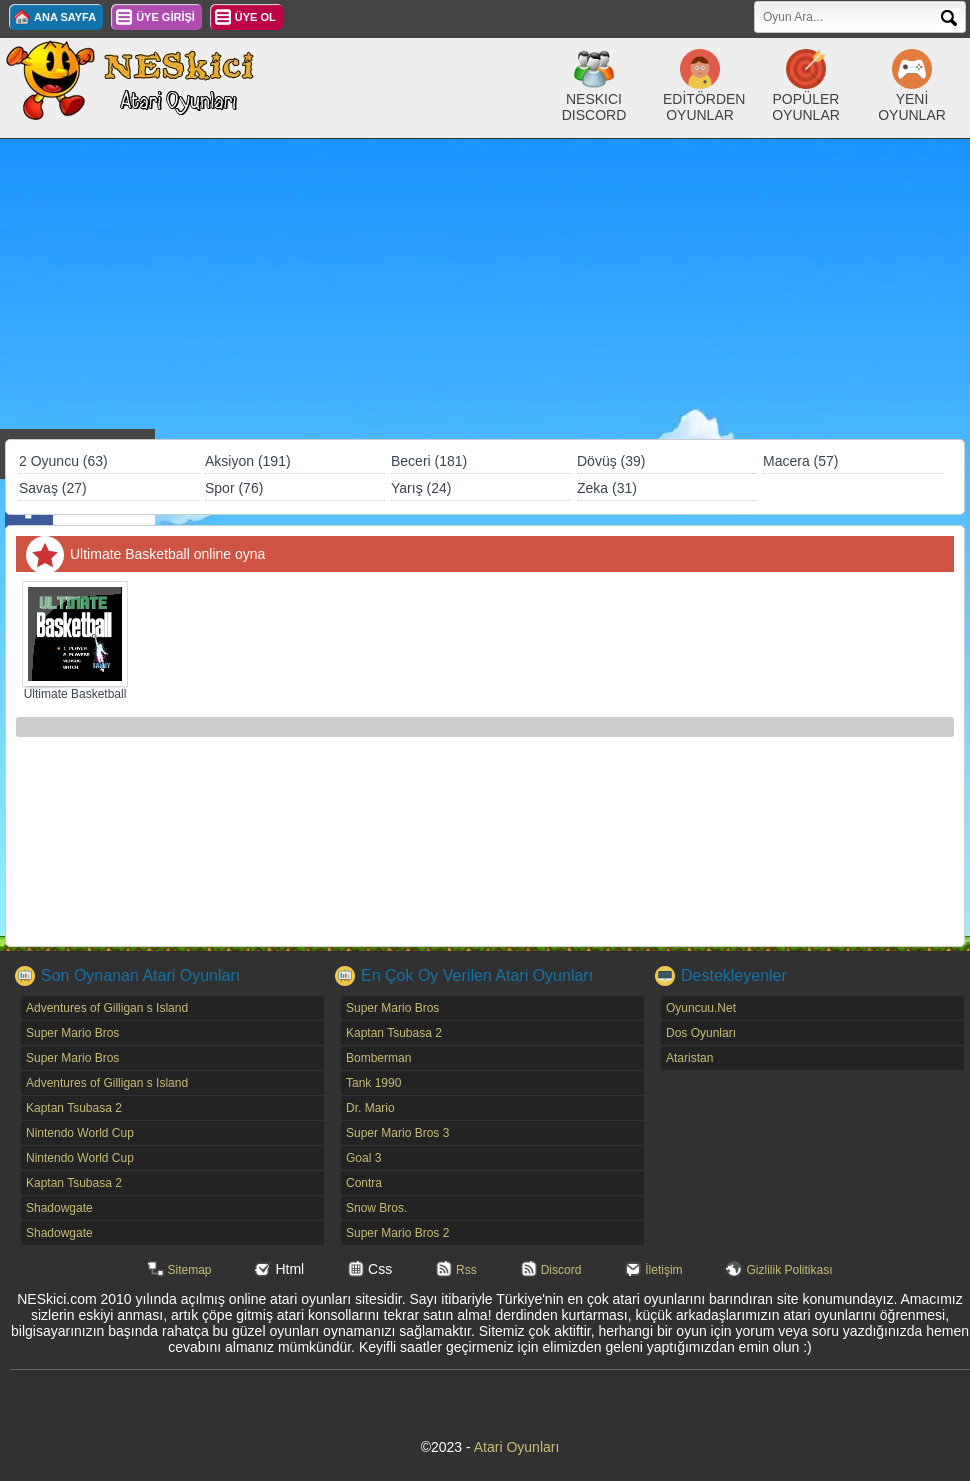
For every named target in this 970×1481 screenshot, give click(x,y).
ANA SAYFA (65, 17)
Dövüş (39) (611, 461)
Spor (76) (234, 488)
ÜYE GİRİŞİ (165, 17)
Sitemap (190, 1270)
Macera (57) (800, 461)
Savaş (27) (53, 488)
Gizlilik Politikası (789, 1270)
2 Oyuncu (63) (63, 461)
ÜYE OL (255, 17)
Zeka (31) (607, 488)
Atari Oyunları (517, 1447)
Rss (466, 1270)
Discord (561, 1270)
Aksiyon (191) (248, 461)
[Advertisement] (485, 289)
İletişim (663, 1270)
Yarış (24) (421, 488)
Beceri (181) (429, 461)
